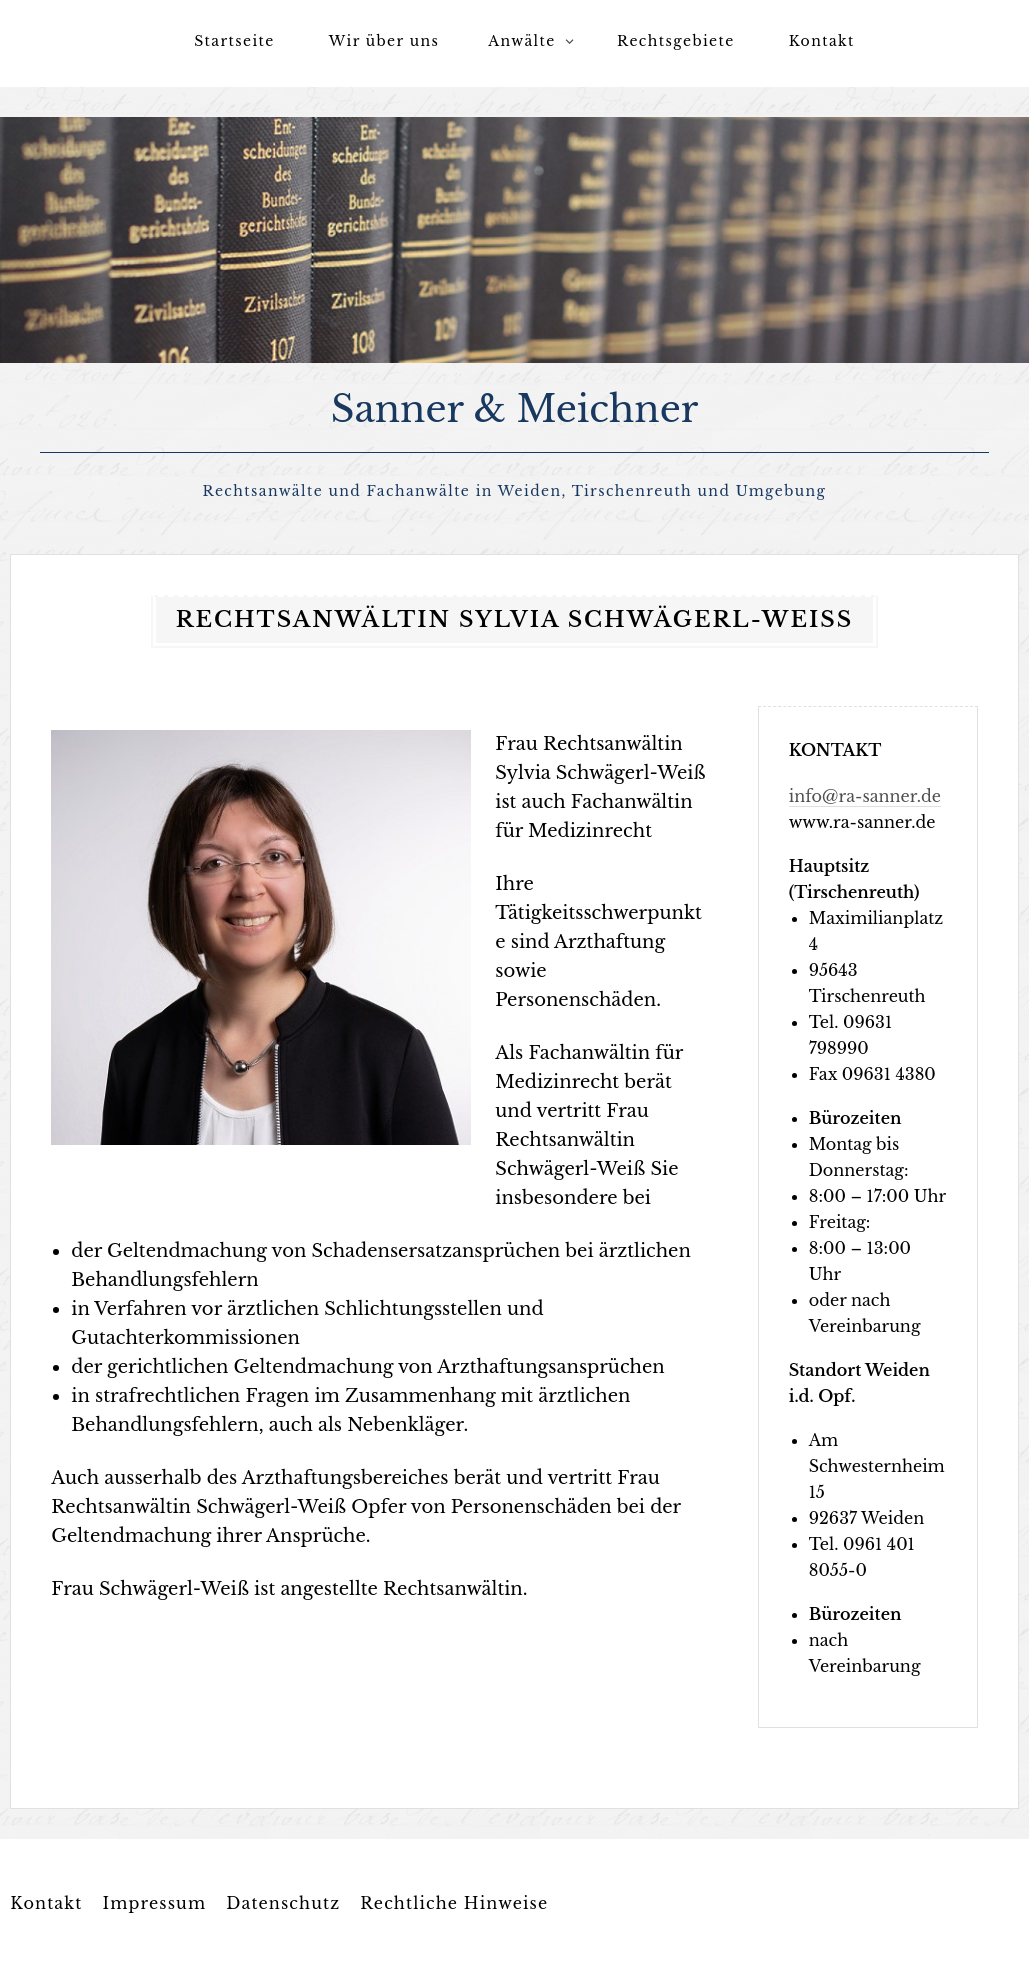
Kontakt (822, 41)
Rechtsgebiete (676, 41)
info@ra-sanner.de (865, 793)
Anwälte (521, 41)
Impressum (154, 1900)
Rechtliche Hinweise (454, 1900)
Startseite (234, 41)
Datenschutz (283, 1900)
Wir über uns (384, 41)
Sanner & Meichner (515, 407)
